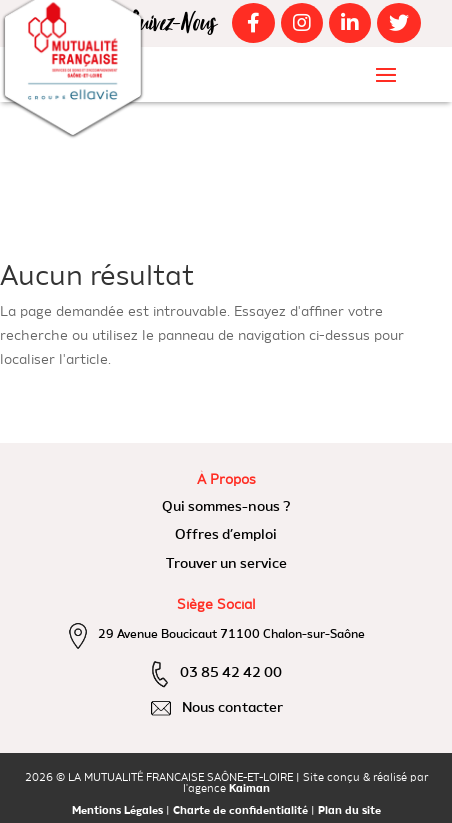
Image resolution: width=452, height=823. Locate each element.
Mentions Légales (117, 811)
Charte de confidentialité (240, 811)
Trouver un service (226, 564)
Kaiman (249, 789)
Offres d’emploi (226, 535)
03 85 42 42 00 (231, 673)
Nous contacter (232, 708)
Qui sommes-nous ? (226, 507)
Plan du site (349, 811)
